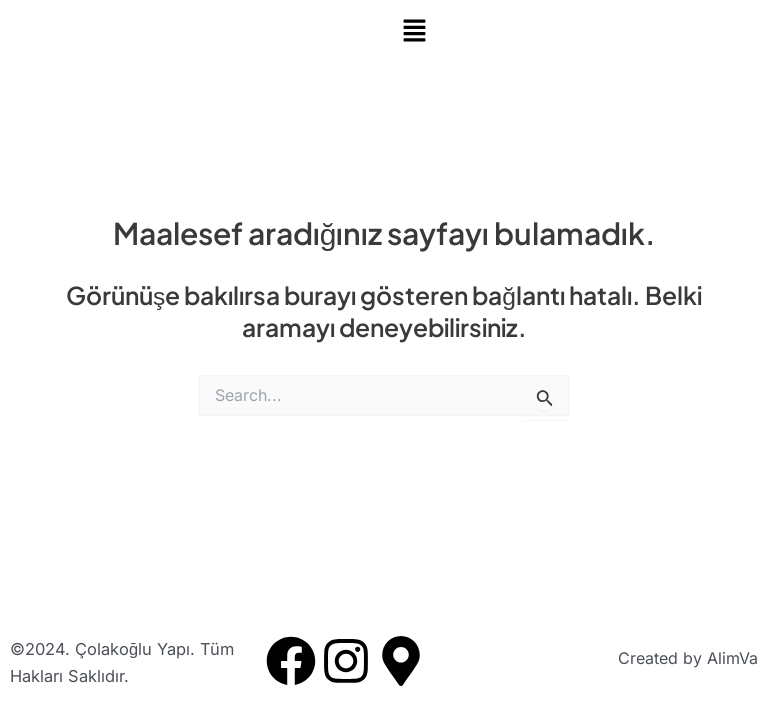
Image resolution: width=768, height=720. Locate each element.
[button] (576, 31)
